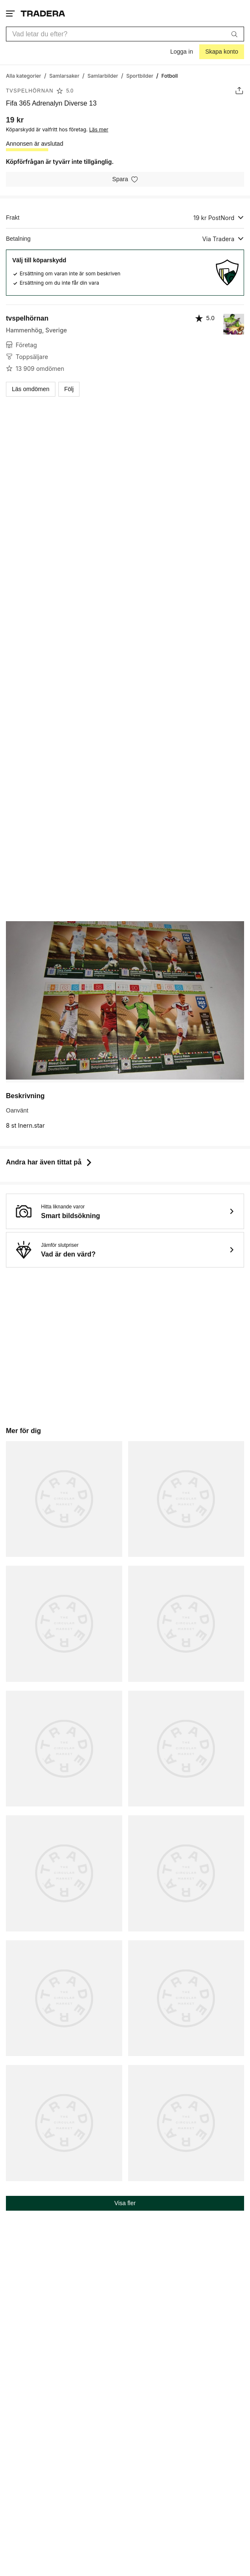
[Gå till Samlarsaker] (64, 75)
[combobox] (125, 34)
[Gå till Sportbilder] (139, 75)
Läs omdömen (30, 389)
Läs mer (98, 129)
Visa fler (124, 2203)
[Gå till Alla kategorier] (23, 75)
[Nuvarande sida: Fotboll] (170, 75)
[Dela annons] (239, 90)
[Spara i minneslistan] (125, 179)
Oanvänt (17, 1110)
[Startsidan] (43, 13)
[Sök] (234, 34)
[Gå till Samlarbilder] (103, 75)
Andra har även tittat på (49, 1162)
